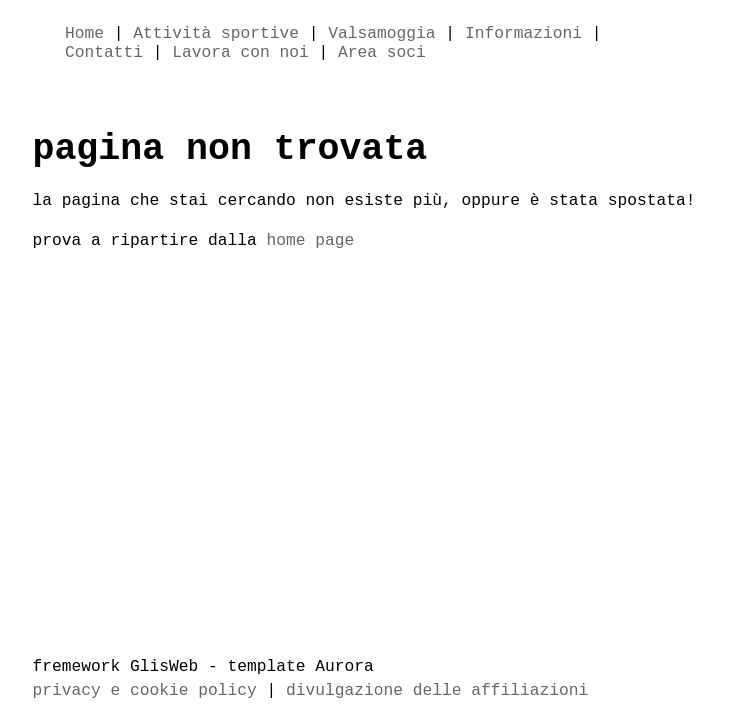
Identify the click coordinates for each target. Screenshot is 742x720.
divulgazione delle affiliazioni (437, 691)
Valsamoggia (381, 35)
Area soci (382, 57)
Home (84, 35)
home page (311, 256)
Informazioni (523, 35)
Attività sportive (216, 35)
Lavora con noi (240, 57)
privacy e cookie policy (145, 691)
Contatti (104, 57)
